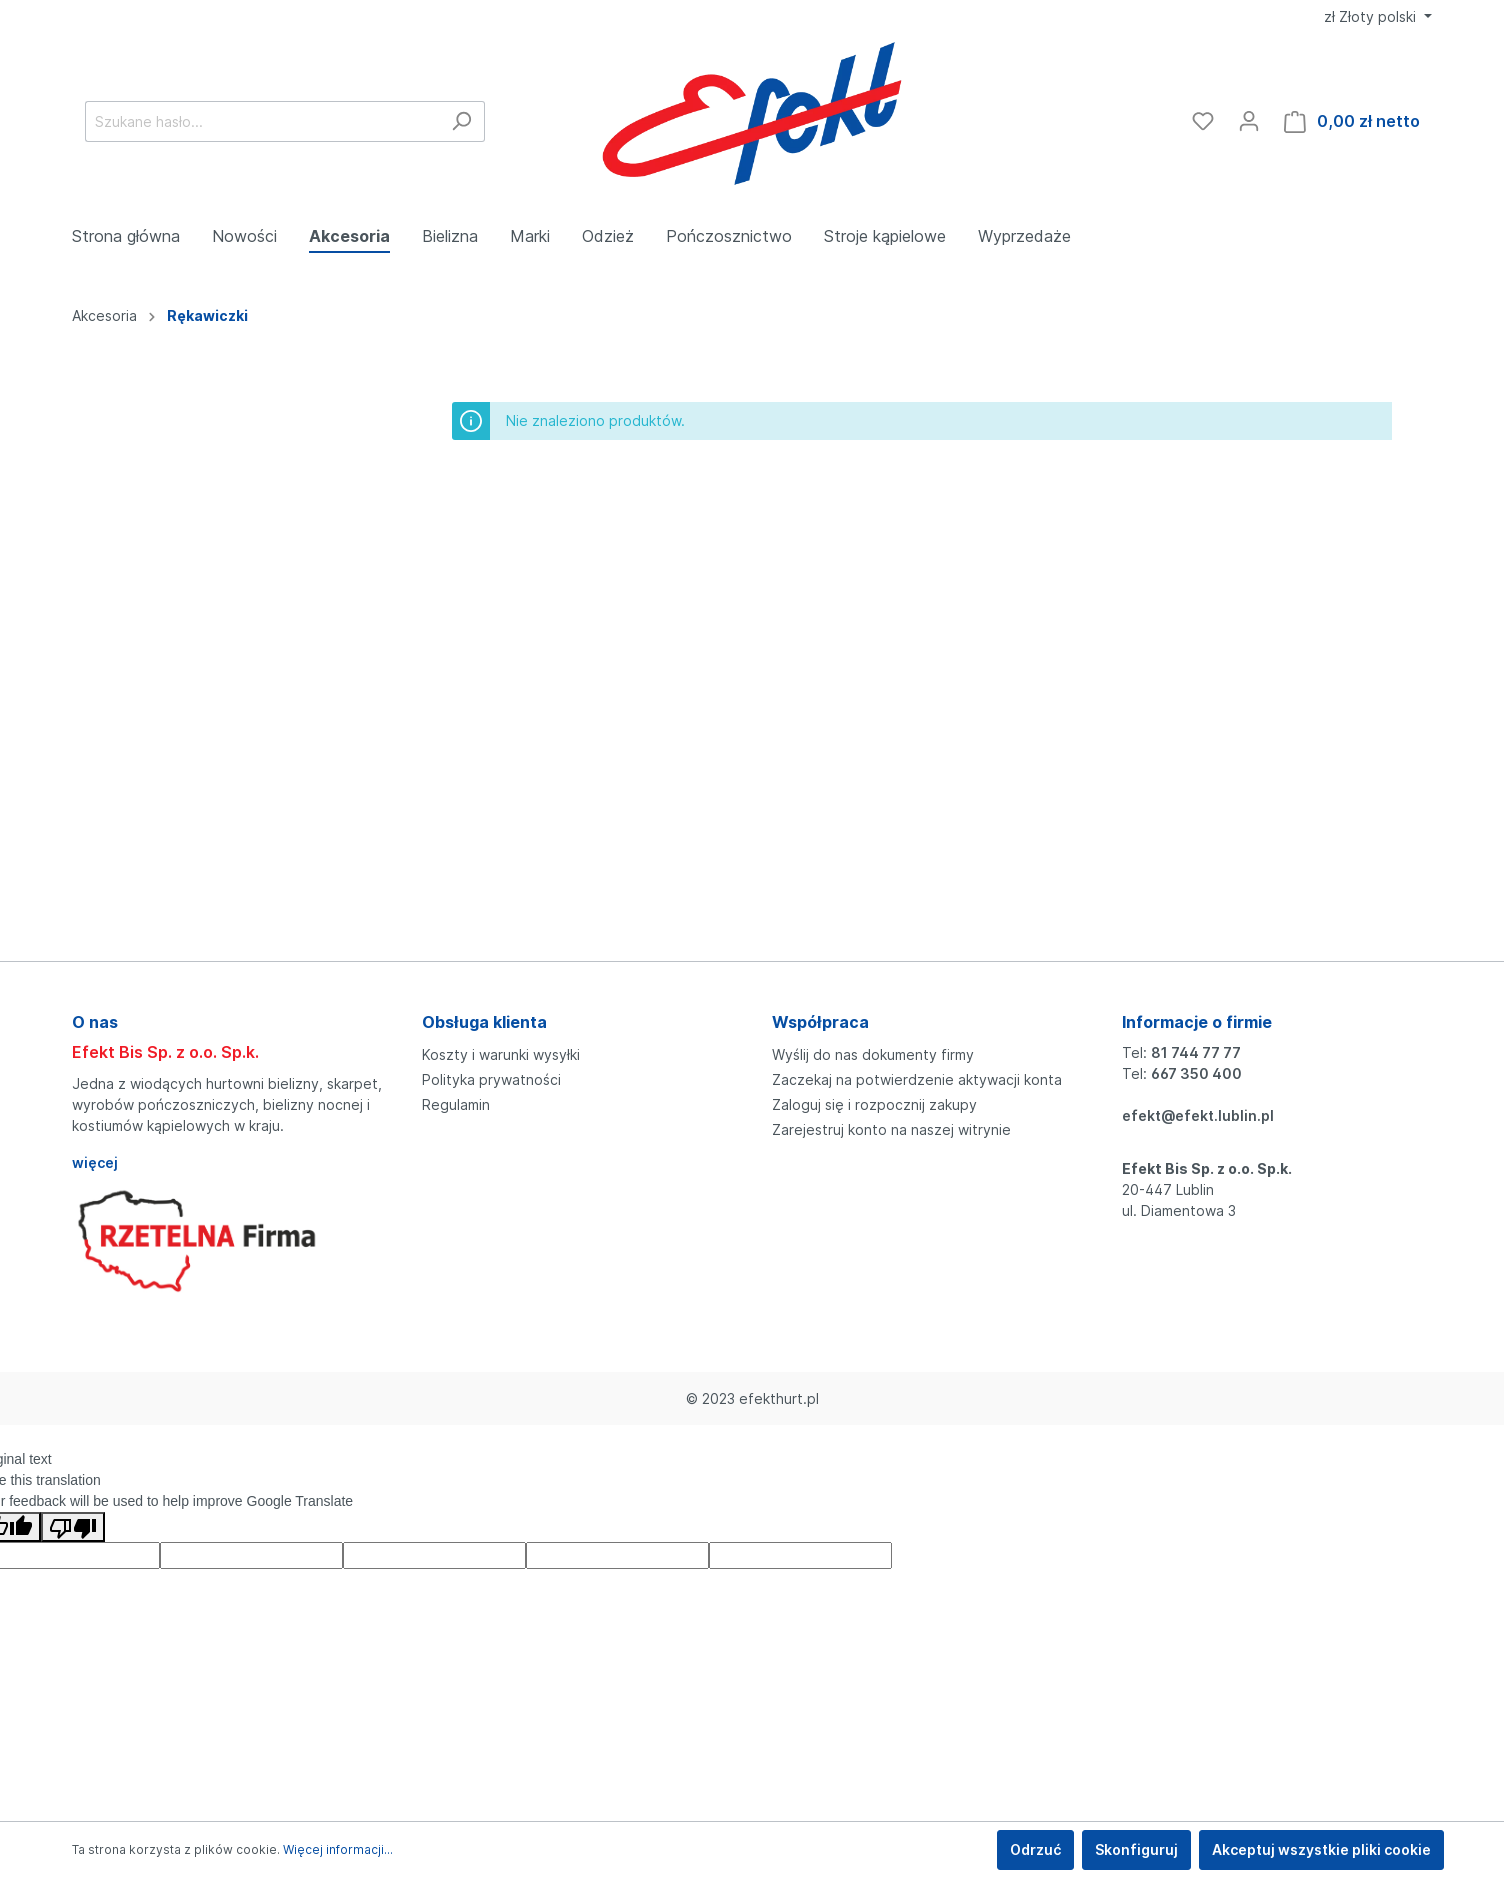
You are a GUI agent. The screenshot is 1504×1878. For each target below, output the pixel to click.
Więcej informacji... (338, 1849)
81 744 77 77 (1196, 1052)
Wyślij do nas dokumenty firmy (873, 1054)
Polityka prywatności (491, 1079)
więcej (95, 1162)
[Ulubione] (1203, 121)
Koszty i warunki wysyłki (501, 1054)
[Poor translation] (73, 1527)
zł (1372, 16)
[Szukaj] (461, 121)
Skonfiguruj (1136, 1849)
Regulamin (456, 1104)
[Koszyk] (1352, 121)
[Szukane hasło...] (262, 121)
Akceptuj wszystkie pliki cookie (1321, 1849)
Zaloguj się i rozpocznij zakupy (874, 1104)
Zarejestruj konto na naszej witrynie (891, 1129)
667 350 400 (1196, 1073)
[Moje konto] (1249, 121)
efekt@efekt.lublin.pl (1198, 1115)
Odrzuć (1035, 1849)
